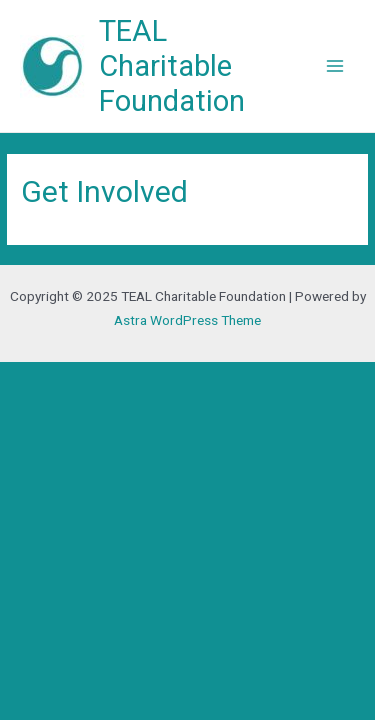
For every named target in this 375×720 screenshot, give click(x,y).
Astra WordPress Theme (187, 320)
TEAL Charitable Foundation (172, 66)
